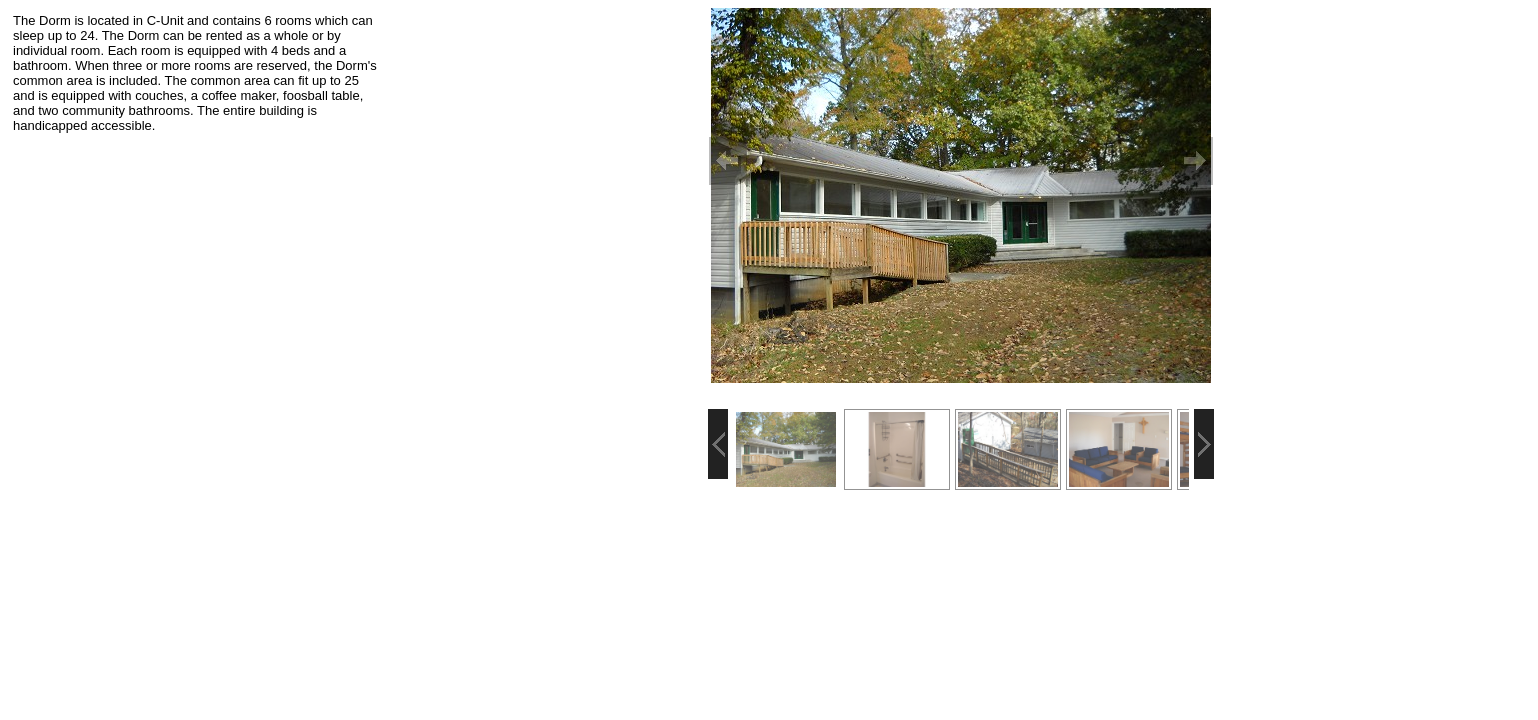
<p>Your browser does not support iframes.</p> (197, 250)
